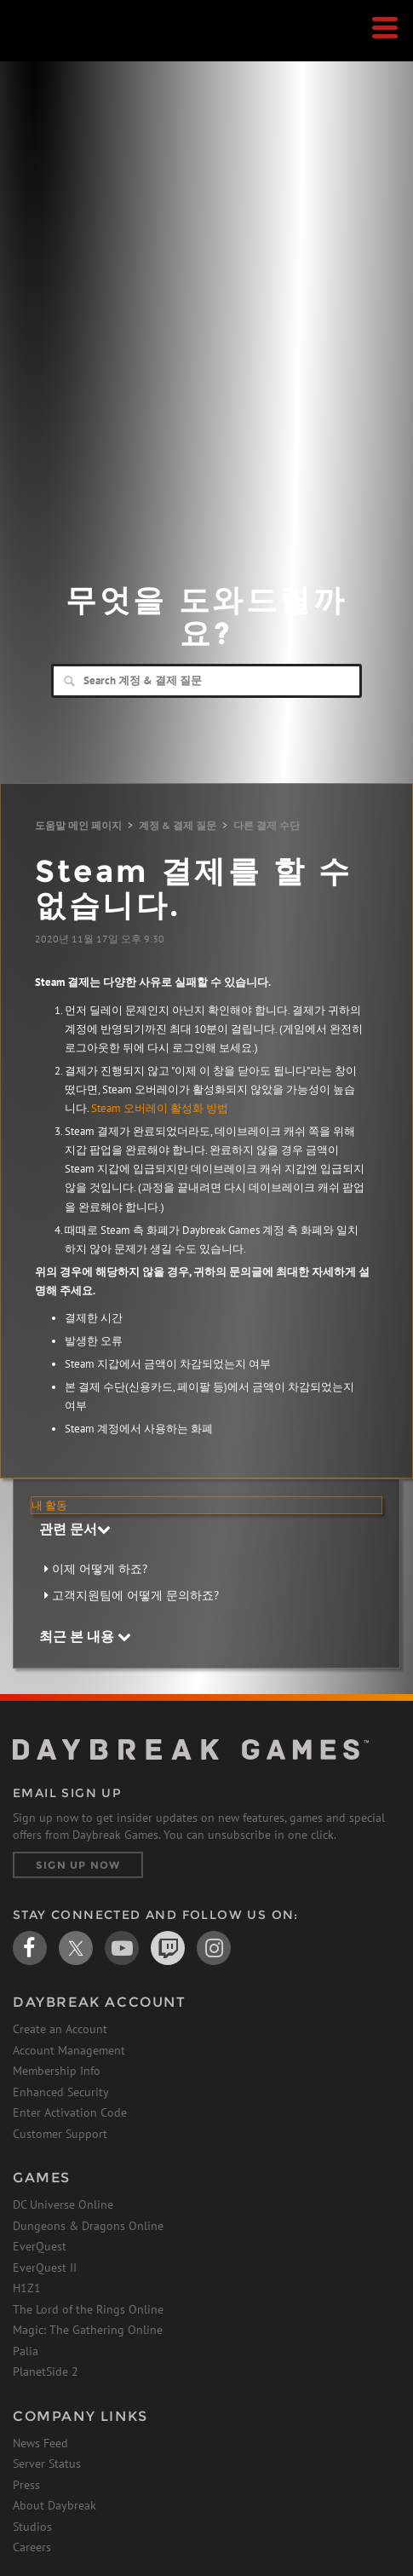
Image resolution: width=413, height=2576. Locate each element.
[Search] (206, 681)
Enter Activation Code (70, 2112)
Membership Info (56, 2070)
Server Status (47, 2463)
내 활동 (49, 1505)
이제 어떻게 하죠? (99, 1568)
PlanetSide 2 (45, 2371)
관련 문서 (75, 1528)
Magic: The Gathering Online (88, 2329)
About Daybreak (54, 2505)
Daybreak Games (55, 48)
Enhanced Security (61, 2092)
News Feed (40, 2443)
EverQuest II (45, 2267)
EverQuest (39, 2246)
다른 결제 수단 (266, 825)
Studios (32, 2526)
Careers (32, 2547)
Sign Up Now (78, 1865)
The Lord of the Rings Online (88, 2309)
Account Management (69, 2050)
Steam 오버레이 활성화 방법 (159, 1108)
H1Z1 (27, 2288)
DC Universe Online (63, 2204)
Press (26, 2484)
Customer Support (60, 2133)
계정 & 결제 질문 (177, 825)
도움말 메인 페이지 (78, 825)
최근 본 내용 (85, 1636)
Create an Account (60, 2029)
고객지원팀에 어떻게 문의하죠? (135, 1595)
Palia (25, 2351)
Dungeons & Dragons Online (88, 2225)
